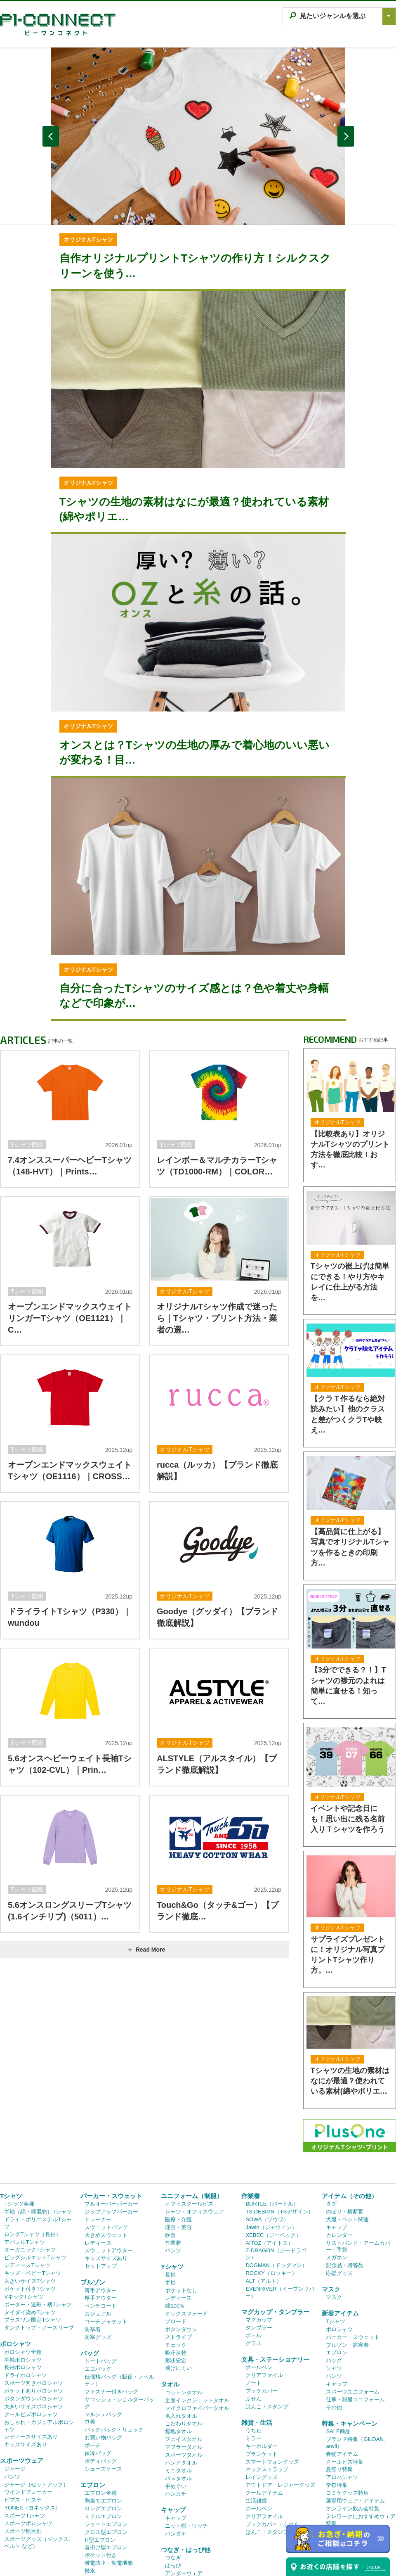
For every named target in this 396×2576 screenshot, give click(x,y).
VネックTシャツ (23, 2206)
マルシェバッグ (103, 2324)
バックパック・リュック (114, 2339)
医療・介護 (178, 2129)
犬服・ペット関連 (347, 2129)
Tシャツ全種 (19, 2113)
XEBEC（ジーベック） (273, 2145)
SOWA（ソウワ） (266, 2129)
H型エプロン (100, 2449)
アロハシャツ (342, 2387)
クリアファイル (264, 2285)
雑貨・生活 (256, 2332)
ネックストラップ (266, 2379)
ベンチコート (101, 2215)
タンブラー (258, 2237)
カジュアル (98, 2223)
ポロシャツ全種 (23, 2261)
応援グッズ (339, 2183)
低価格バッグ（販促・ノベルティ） (119, 2289)
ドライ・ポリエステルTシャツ (38, 2132)
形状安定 (175, 2270)
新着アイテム (340, 2222)
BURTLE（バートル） (272, 2113)
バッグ (89, 2262)
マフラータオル (184, 2356)
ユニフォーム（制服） (192, 2105)
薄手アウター (101, 2200)
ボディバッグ (101, 2370)
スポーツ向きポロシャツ (33, 2292)
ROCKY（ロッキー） (271, 2183)
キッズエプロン (103, 2512)
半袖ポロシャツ (23, 2269)
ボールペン (258, 2277)
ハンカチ (175, 2403)
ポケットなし (181, 2200)
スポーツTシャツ (24, 2425)
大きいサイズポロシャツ (33, 2316)
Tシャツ (11, 2105)
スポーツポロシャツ (28, 2433)
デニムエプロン (103, 2504)
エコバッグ (98, 2278)
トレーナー (98, 2129)
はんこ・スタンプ (266, 2316)
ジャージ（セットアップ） (36, 2394)
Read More (146, 1949)
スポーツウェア (21, 2370)
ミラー (253, 2348)
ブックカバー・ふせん (272, 2434)
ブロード (175, 2231)
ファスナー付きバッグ (111, 2301)
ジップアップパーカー (111, 2121)
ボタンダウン (181, 2239)
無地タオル (178, 2341)
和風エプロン (101, 2496)
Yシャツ (172, 2176)
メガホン (336, 2167)
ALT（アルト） (263, 2190)
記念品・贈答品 (344, 2175)
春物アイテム (342, 2363)
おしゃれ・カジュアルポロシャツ (39, 2335)
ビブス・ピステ (23, 2409)
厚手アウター (101, 2207)
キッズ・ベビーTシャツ (32, 2183)
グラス (253, 2253)
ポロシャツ (15, 2253)
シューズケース (103, 2378)
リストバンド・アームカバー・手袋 (358, 2156)
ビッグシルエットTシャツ (35, 2167)
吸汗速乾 (175, 2262)
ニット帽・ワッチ (186, 2435)
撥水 (90, 2480)
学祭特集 (336, 2394)
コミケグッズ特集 (347, 2402)
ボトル (253, 2245)
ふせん (253, 2308)
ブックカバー (261, 2300)
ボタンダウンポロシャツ (33, 2308)
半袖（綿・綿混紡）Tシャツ (38, 2121)
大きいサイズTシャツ (30, 2190)
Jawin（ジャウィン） (271, 2137)
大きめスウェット (106, 2145)
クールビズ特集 (344, 2371)
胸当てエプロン (103, 2410)
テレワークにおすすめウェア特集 (361, 2429)
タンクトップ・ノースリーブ (39, 2237)
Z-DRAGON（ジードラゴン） (275, 2163)
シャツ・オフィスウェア (194, 2121)
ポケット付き (101, 2465)
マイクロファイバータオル (197, 2318)
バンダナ (175, 2443)
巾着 (90, 2331)
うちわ (253, 2340)
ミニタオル (178, 2380)
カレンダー (339, 2145)
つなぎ (173, 2467)
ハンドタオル (181, 2372)
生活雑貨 (256, 2410)
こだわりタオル (184, 2333)
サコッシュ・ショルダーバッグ (119, 2312)
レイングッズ (261, 2387)
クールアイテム (264, 2402)
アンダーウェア (184, 2483)
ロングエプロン (103, 2418)
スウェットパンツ (106, 2137)
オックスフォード (186, 2223)
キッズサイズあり (25, 2354)
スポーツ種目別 (23, 2441)
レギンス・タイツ (186, 2491)
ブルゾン (92, 2191)
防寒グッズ (98, 2247)
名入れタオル (181, 2325)
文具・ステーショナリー (275, 2268)
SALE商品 (338, 2341)
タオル (170, 2293)
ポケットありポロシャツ (33, 2300)
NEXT (345, 136)
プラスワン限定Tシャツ (32, 2229)
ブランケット (261, 2363)
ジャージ (15, 2378)
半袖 (170, 2192)
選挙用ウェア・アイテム (355, 2410)
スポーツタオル (184, 2364)
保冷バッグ (98, 2363)
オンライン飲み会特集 (353, 2418)
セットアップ (101, 2176)
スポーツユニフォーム (353, 2301)
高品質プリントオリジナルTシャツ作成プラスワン (189, 2571)
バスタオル (178, 2388)
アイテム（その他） (349, 2105)
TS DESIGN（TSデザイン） (279, 2121)
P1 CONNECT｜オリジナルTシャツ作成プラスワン (58, 25)
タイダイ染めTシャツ (30, 2222)
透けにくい (178, 2278)
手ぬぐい (175, 2396)
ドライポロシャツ (25, 2285)
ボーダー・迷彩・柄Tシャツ (38, 2214)
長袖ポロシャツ (23, 2277)
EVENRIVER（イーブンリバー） (279, 2201)
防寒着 (93, 2239)
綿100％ (175, 2215)
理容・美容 (178, 2137)
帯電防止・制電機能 (109, 2472)
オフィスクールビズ (189, 2113)
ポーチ (93, 2355)
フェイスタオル (184, 2349)
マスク (331, 2198)
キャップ (173, 2419)
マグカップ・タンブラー (275, 2221)
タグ (331, 2113)
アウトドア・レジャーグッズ (280, 2394)
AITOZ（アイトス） (269, 2152)
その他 (334, 2317)
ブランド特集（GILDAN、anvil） (357, 2352)
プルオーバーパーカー (111, 2113)
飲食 (170, 2145)
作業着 (173, 2152)
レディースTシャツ (27, 2175)
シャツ (334, 2278)
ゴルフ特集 (339, 2441)
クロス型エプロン (106, 2441)
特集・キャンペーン (349, 2332)
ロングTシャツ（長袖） (32, 2144)
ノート (253, 2292)
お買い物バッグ (103, 2347)
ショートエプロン (106, 2434)
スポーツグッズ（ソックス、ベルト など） (39, 2452)
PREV (50, 136)
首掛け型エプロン (106, 2457)
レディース (98, 2152)
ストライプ (98, 2488)
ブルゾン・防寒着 (347, 2254)
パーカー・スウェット (111, 2105)
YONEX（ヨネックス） (32, 2417)
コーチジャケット (106, 2231)
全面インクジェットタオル (197, 2310)
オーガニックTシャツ (30, 2159)
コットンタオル (184, 2302)
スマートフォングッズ (272, 2371)
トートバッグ (101, 2271)
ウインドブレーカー (28, 2401)
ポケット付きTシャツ (30, 2198)
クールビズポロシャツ (31, 2324)
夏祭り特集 (339, 2379)
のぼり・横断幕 (344, 2121)
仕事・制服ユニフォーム (355, 2309)
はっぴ (173, 2475)
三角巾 (93, 2520)
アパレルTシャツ (24, 2152)
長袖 (170, 2184)
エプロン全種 (101, 2402)
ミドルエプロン (103, 2426)
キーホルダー (261, 2356)
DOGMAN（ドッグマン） (276, 2175)
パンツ (12, 2386)
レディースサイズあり (31, 2346)
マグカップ (258, 2229)
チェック (175, 2254)
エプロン (92, 2394)
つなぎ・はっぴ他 (185, 2459)
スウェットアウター (109, 2160)
